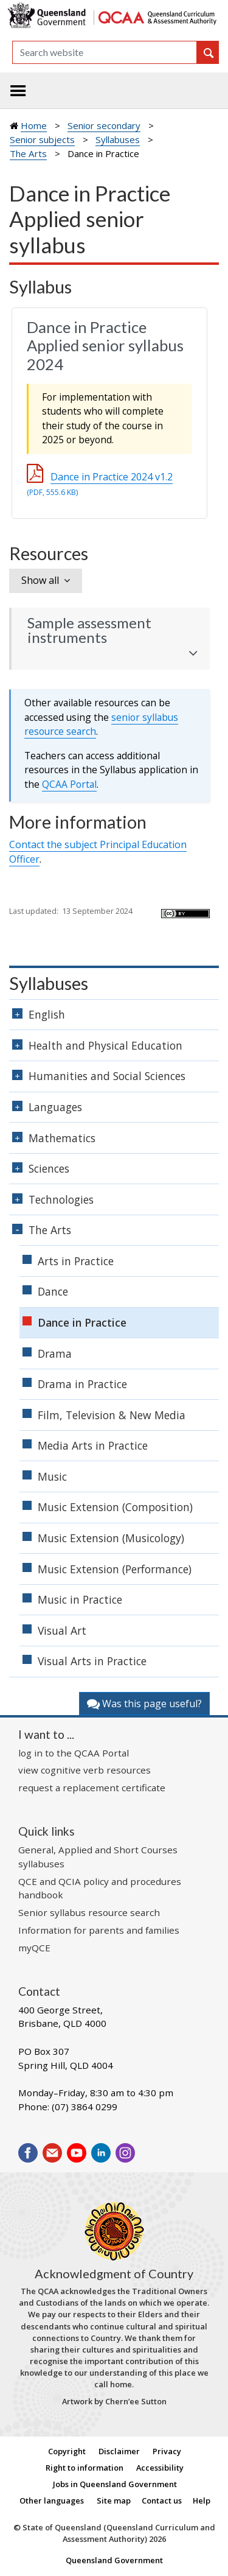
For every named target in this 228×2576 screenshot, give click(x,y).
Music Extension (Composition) (115, 1507)
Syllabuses (117, 139)
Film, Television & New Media (111, 1415)
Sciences (49, 1168)
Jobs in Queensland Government (115, 2484)
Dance (53, 1291)
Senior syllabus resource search (89, 1912)
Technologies (61, 1199)
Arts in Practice (76, 1261)
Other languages (51, 2500)
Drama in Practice (82, 1384)
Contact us (162, 2500)
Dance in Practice (82, 1322)
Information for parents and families (98, 1930)
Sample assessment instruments (89, 630)
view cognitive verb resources (84, 1770)
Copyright (67, 2451)
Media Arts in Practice (93, 1445)
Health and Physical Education (105, 1045)
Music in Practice (80, 1599)
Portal (69, 784)
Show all (40, 580)
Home (34, 125)
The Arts (28, 153)
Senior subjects (42, 139)
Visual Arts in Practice (92, 1661)
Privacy (167, 2451)
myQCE (34, 1948)
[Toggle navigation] (18, 90)
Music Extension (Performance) (115, 1569)
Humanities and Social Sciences (107, 1076)
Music (52, 1476)
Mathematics (62, 1138)
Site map (114, 2500)
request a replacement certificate (91, 1787)
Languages (55, 1107)
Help (201, 2500)
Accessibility (160, 2467)
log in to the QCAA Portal (73, 1753)
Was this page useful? (144, 1703)
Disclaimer (119, 2451)
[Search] (104, 52)
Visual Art (62, 1630)
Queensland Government (114, 2560)
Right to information (84, 2467)
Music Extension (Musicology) (111, 1538)
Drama (55, 1353)
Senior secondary (103, 125)
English (47, 1014)
